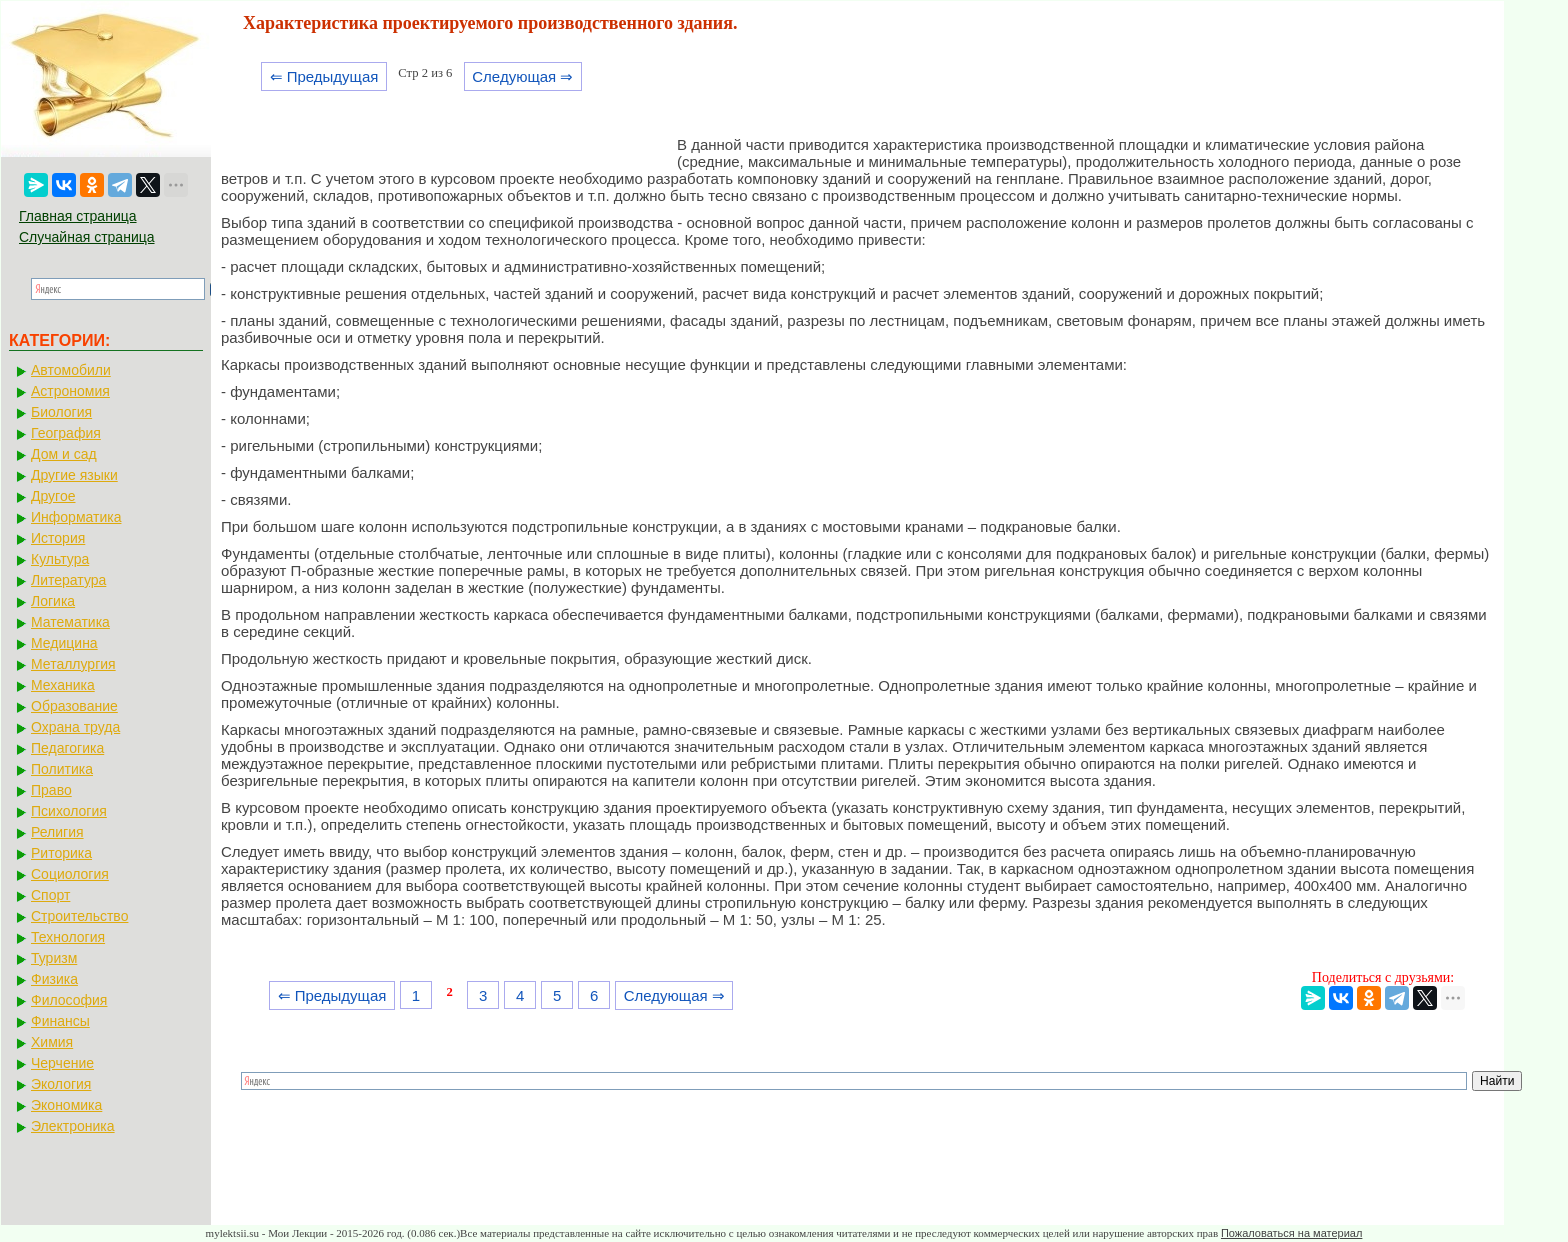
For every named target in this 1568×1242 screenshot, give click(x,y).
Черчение (62, 1063)
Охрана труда (75, 727)
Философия (69, 1000)
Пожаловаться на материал (1291, 1233)
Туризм (54, 958)
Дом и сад (64, 454)
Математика (70, 622)
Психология (69, 811)
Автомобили (71, 370)
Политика (62, 769)
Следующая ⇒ (522, 76)
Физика (54, 979)
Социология (70, 874)
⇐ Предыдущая (324, 76)
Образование (74, 706)
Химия (52, 1042)
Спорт (50, 895)
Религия (57, 832)
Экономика (66, 1105)
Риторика (61, 853)
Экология (61, 1084)
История (58, 538)
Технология (68, 937)
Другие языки (74, 475)
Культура (60, 559)
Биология (61, 412)
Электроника (73, 1126)
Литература (68, 580)
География (66, 433)
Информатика (76, 517)
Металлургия (73, 664)
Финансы (60, 1021)
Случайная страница (87, 237)
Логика (53, 601)
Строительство (79, 916)
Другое (53, 496)
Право (51, 790)
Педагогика (67, 748)
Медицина (64, 643)
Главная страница (78, 216)
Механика (63, 685)
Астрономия (70, 391)
